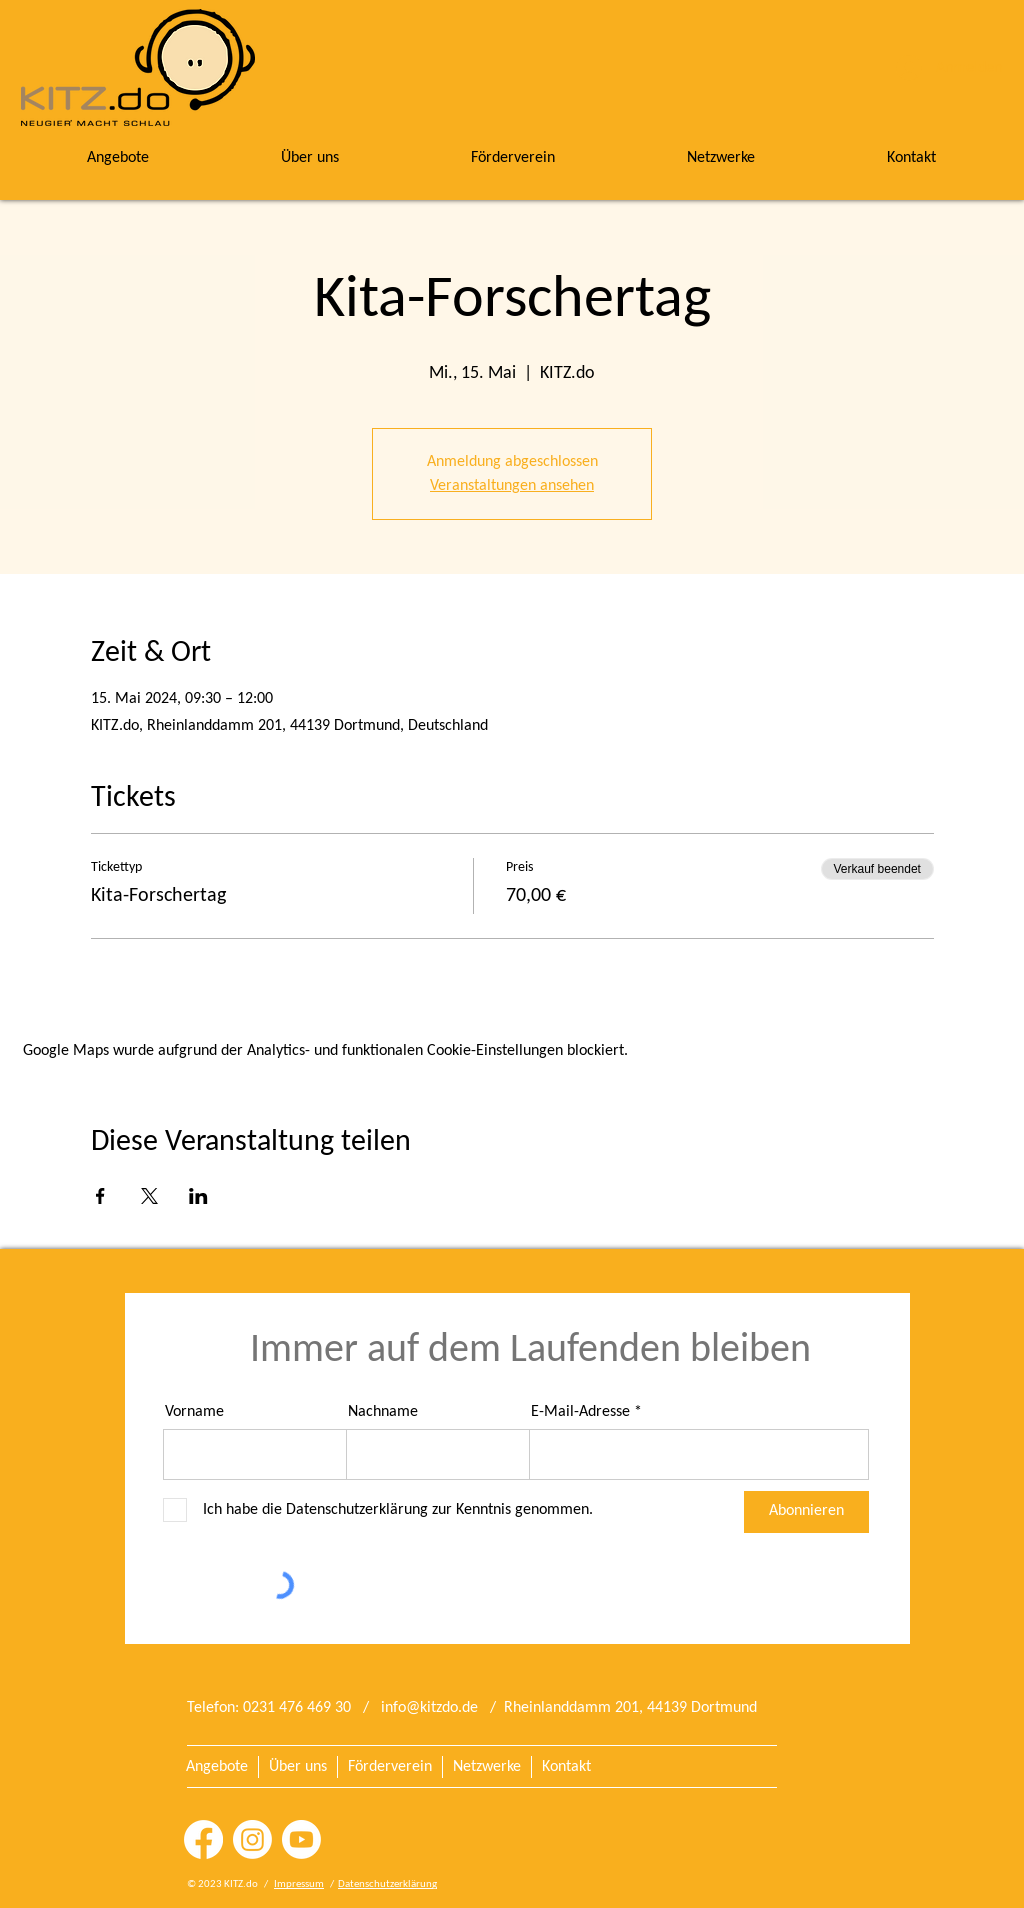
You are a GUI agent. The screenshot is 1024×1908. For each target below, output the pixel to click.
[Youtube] (301, 1839)
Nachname (383, 1412)
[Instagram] (252, 1839)
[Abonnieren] (806, 1512)
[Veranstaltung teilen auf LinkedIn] (198, 1196)
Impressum (299, 1884)
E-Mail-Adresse (580, 1412)
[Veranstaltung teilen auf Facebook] (100, 1196)
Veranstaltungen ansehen (512, 486)
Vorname (194, 1412)
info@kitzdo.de (429, 1708)
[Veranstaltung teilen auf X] (149, 1196)
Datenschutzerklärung (387, 1884)
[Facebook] (203, 1839)
